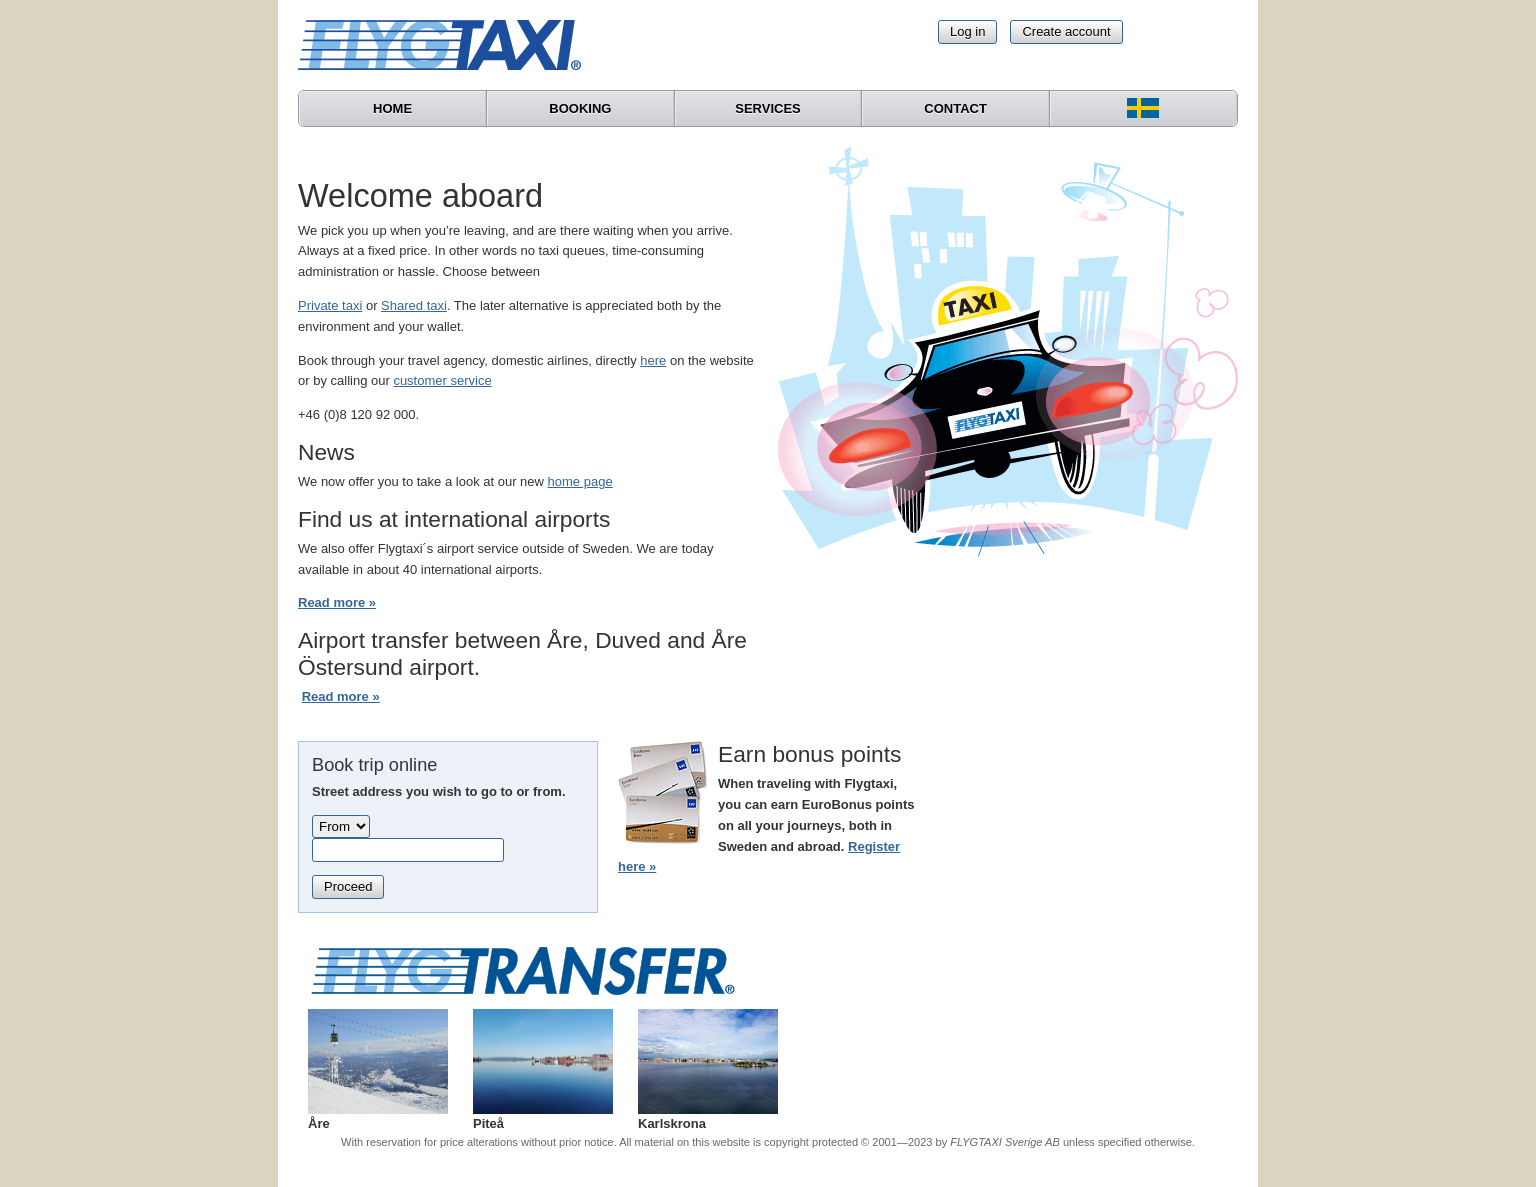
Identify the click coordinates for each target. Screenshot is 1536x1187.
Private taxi (330, 305)
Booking (580, 108)
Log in (967, 31)
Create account (1066, 31)
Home (392, 108)
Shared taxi (414, 305)
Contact (955, 108)
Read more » (337, 602)
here (653, 360)
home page (580, 481)
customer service (442, 380)
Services (768, 108)
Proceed (348, 886)
